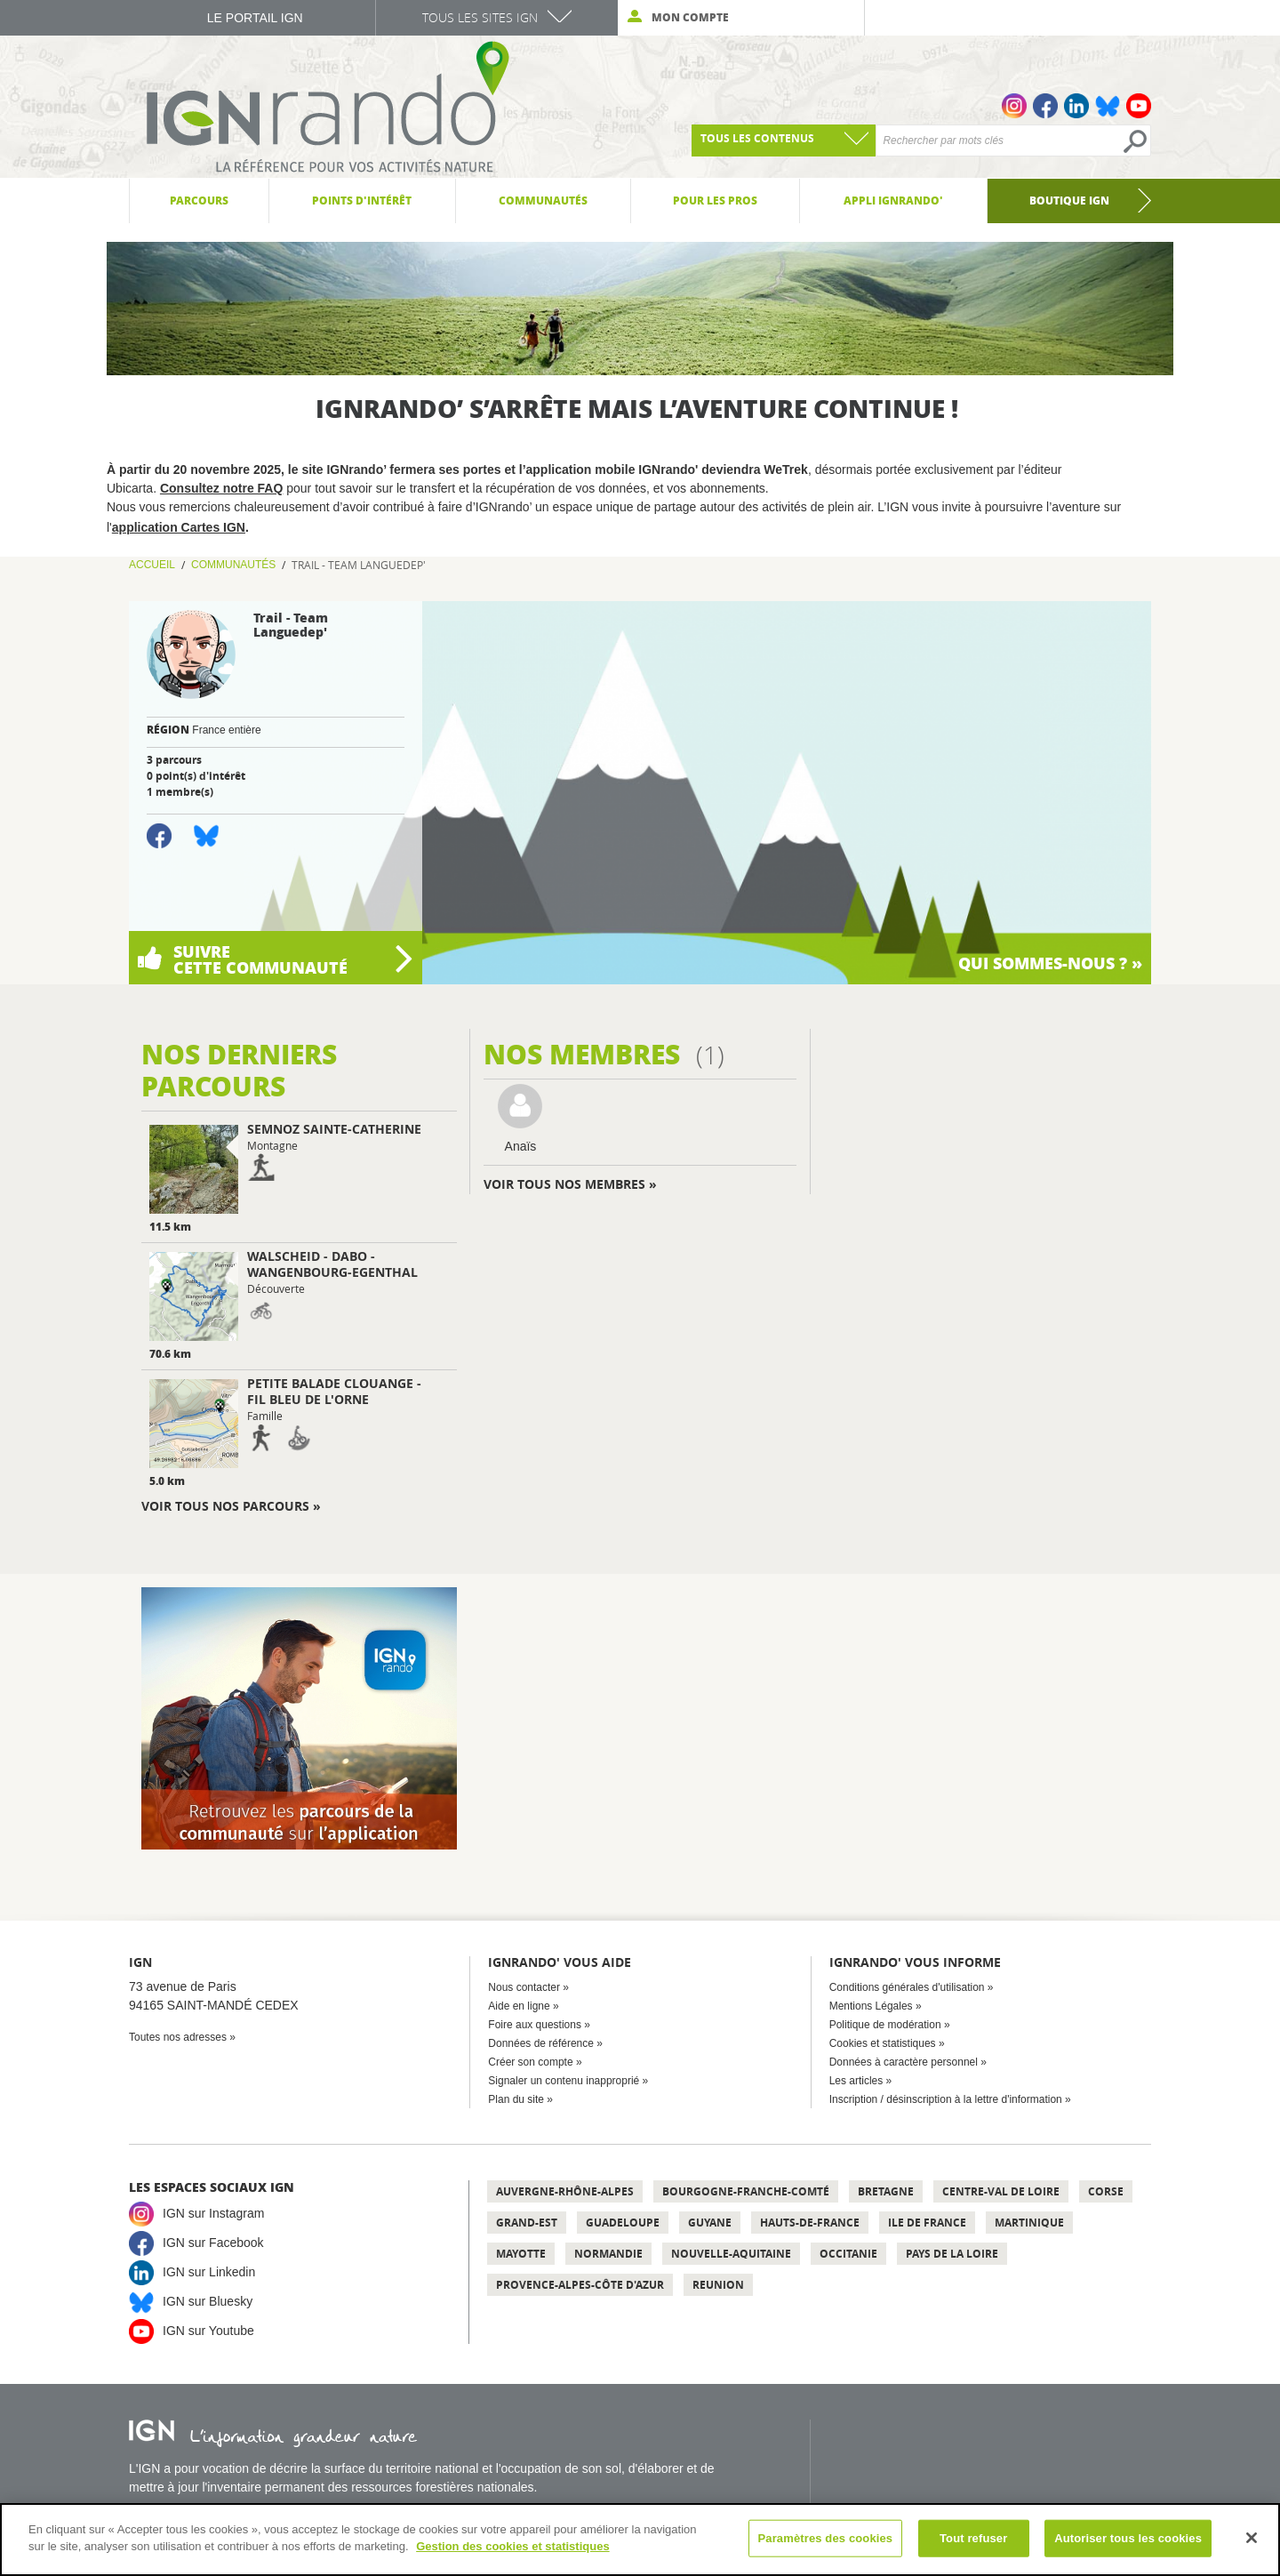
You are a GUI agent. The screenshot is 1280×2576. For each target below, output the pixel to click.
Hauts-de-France (810, 2222)
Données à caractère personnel (903, 2062)
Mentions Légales (871, 2006)
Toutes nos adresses (178, 2037)
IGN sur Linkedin (209, 2272)
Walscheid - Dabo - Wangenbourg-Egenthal (332, 1264)
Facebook (1045, 105)
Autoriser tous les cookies (1128, 2538)
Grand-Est (526, 2222)
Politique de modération (885, 2024)
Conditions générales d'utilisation (907, 1987)
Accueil (152, 564)
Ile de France (927, 2222)
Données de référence (541, 2043)
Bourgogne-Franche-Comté (745, 2191)
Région (168, 729)
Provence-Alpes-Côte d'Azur (580, 2284)
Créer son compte (530, 2062)
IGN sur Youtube (208, 2330)
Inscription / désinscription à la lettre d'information (945, 2099)
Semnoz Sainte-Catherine (334, 1128)
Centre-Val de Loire (1001, 2191)
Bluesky (1107, 105)
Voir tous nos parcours (225, 1505)
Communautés (233, 564)
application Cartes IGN (178, 527)
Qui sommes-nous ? (1045, 963)
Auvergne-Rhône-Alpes (565, 2191)
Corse (1106, 2191)
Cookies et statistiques (882, 2043)
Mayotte (521, 2253)
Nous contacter (524, 1987)
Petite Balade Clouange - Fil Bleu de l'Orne (334, 1391)
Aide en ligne (518, 2006)
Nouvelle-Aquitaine (731, 2253)
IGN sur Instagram (213, 2213)
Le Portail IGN (255, 18)
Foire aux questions (534, 2024)
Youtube (1138, 105)
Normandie (608, 2253)
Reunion (718, 2284)
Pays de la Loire (952, 2253)
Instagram (1014, 105)
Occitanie (848, 2253)
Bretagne (886, 2191)
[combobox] (784, 140)
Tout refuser (973, 2538)
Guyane (710, 2222)
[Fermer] (1251, 2537)
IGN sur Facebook (213, 2242)
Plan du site (516, 2099)
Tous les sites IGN (480, 17)
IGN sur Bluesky (207, 2301)
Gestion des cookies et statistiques (512, 2546)
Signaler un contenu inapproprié (563, 2080)
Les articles (856, 2080)
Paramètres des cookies (825, 2538)
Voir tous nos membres (564, 1184)
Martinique (1029, 2222)
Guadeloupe (623, 2222)
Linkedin (1076, 105)
